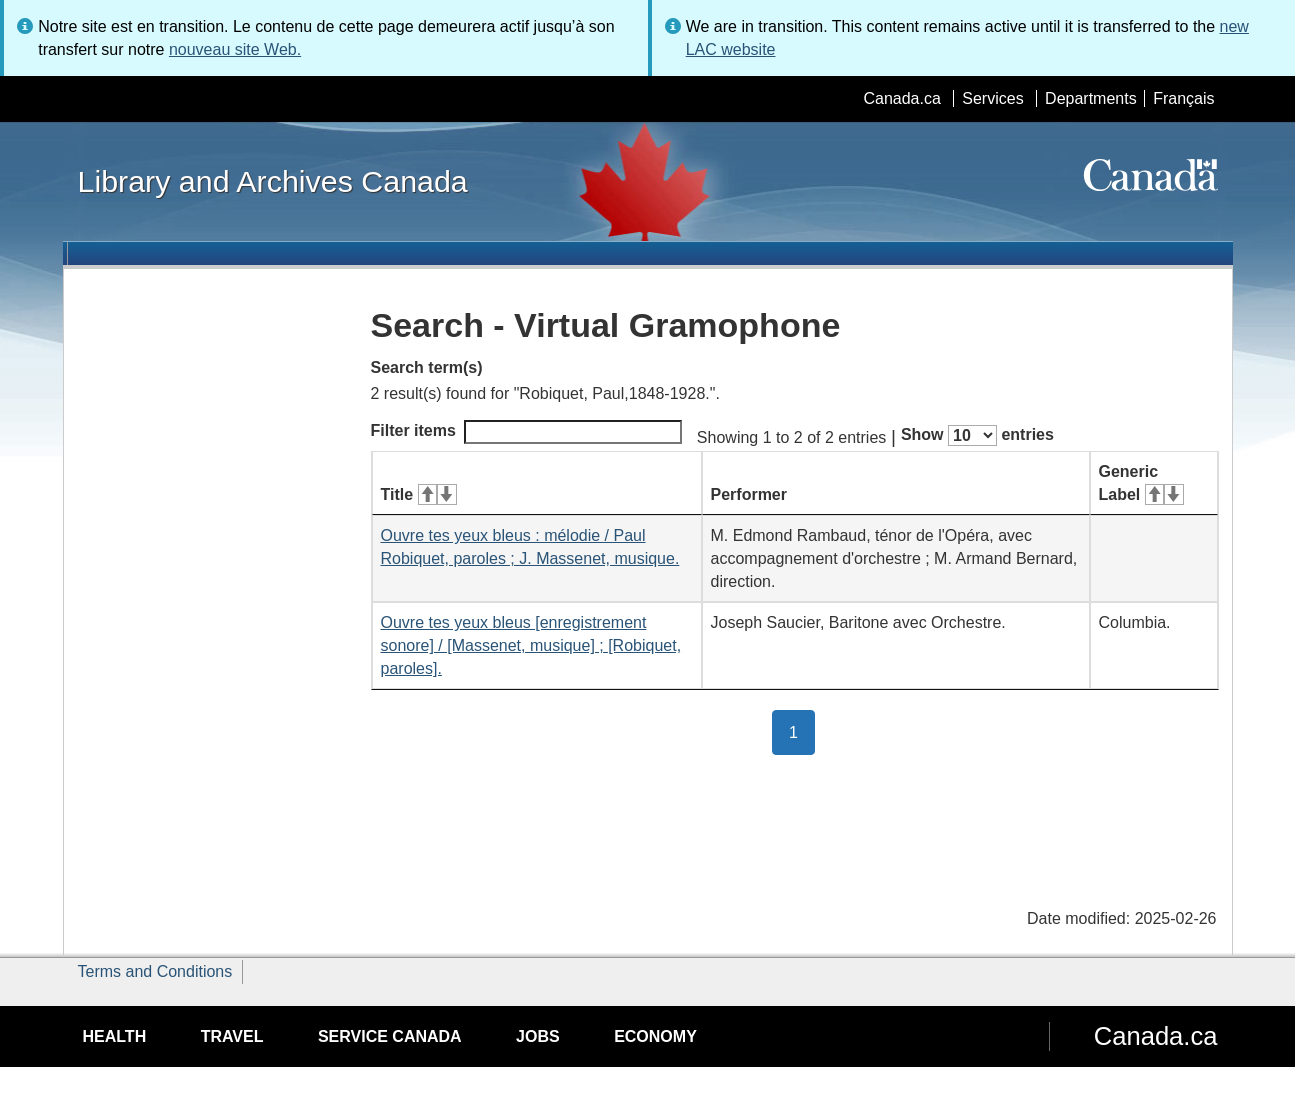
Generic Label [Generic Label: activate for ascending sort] (1141, 483)
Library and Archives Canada (273, 181)
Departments (1091, 98)
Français (1183, 98)
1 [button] (802, 731)
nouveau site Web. (235, 49)
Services (992, 98)
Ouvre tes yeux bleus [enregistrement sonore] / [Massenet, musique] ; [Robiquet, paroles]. (531, 645)
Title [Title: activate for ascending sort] (419, 494)
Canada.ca (901, 98)
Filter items (526, 432)
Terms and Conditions (155, 971)
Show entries (977, 435)
